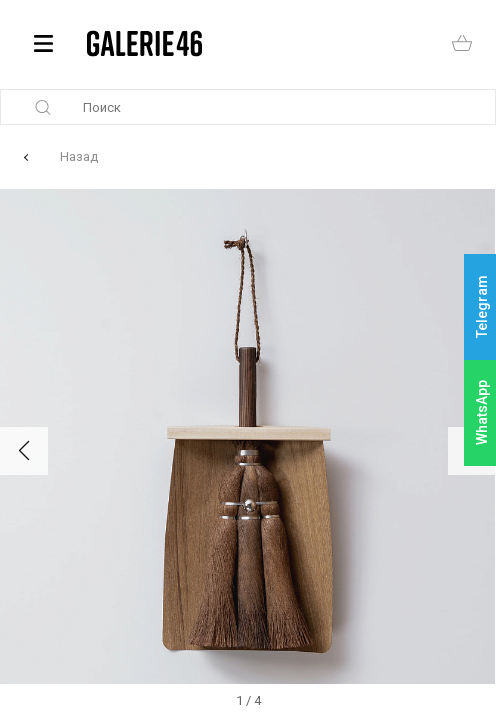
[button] (24, 451)
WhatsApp (482, 412)
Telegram (482, 307)
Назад (79, 156)
